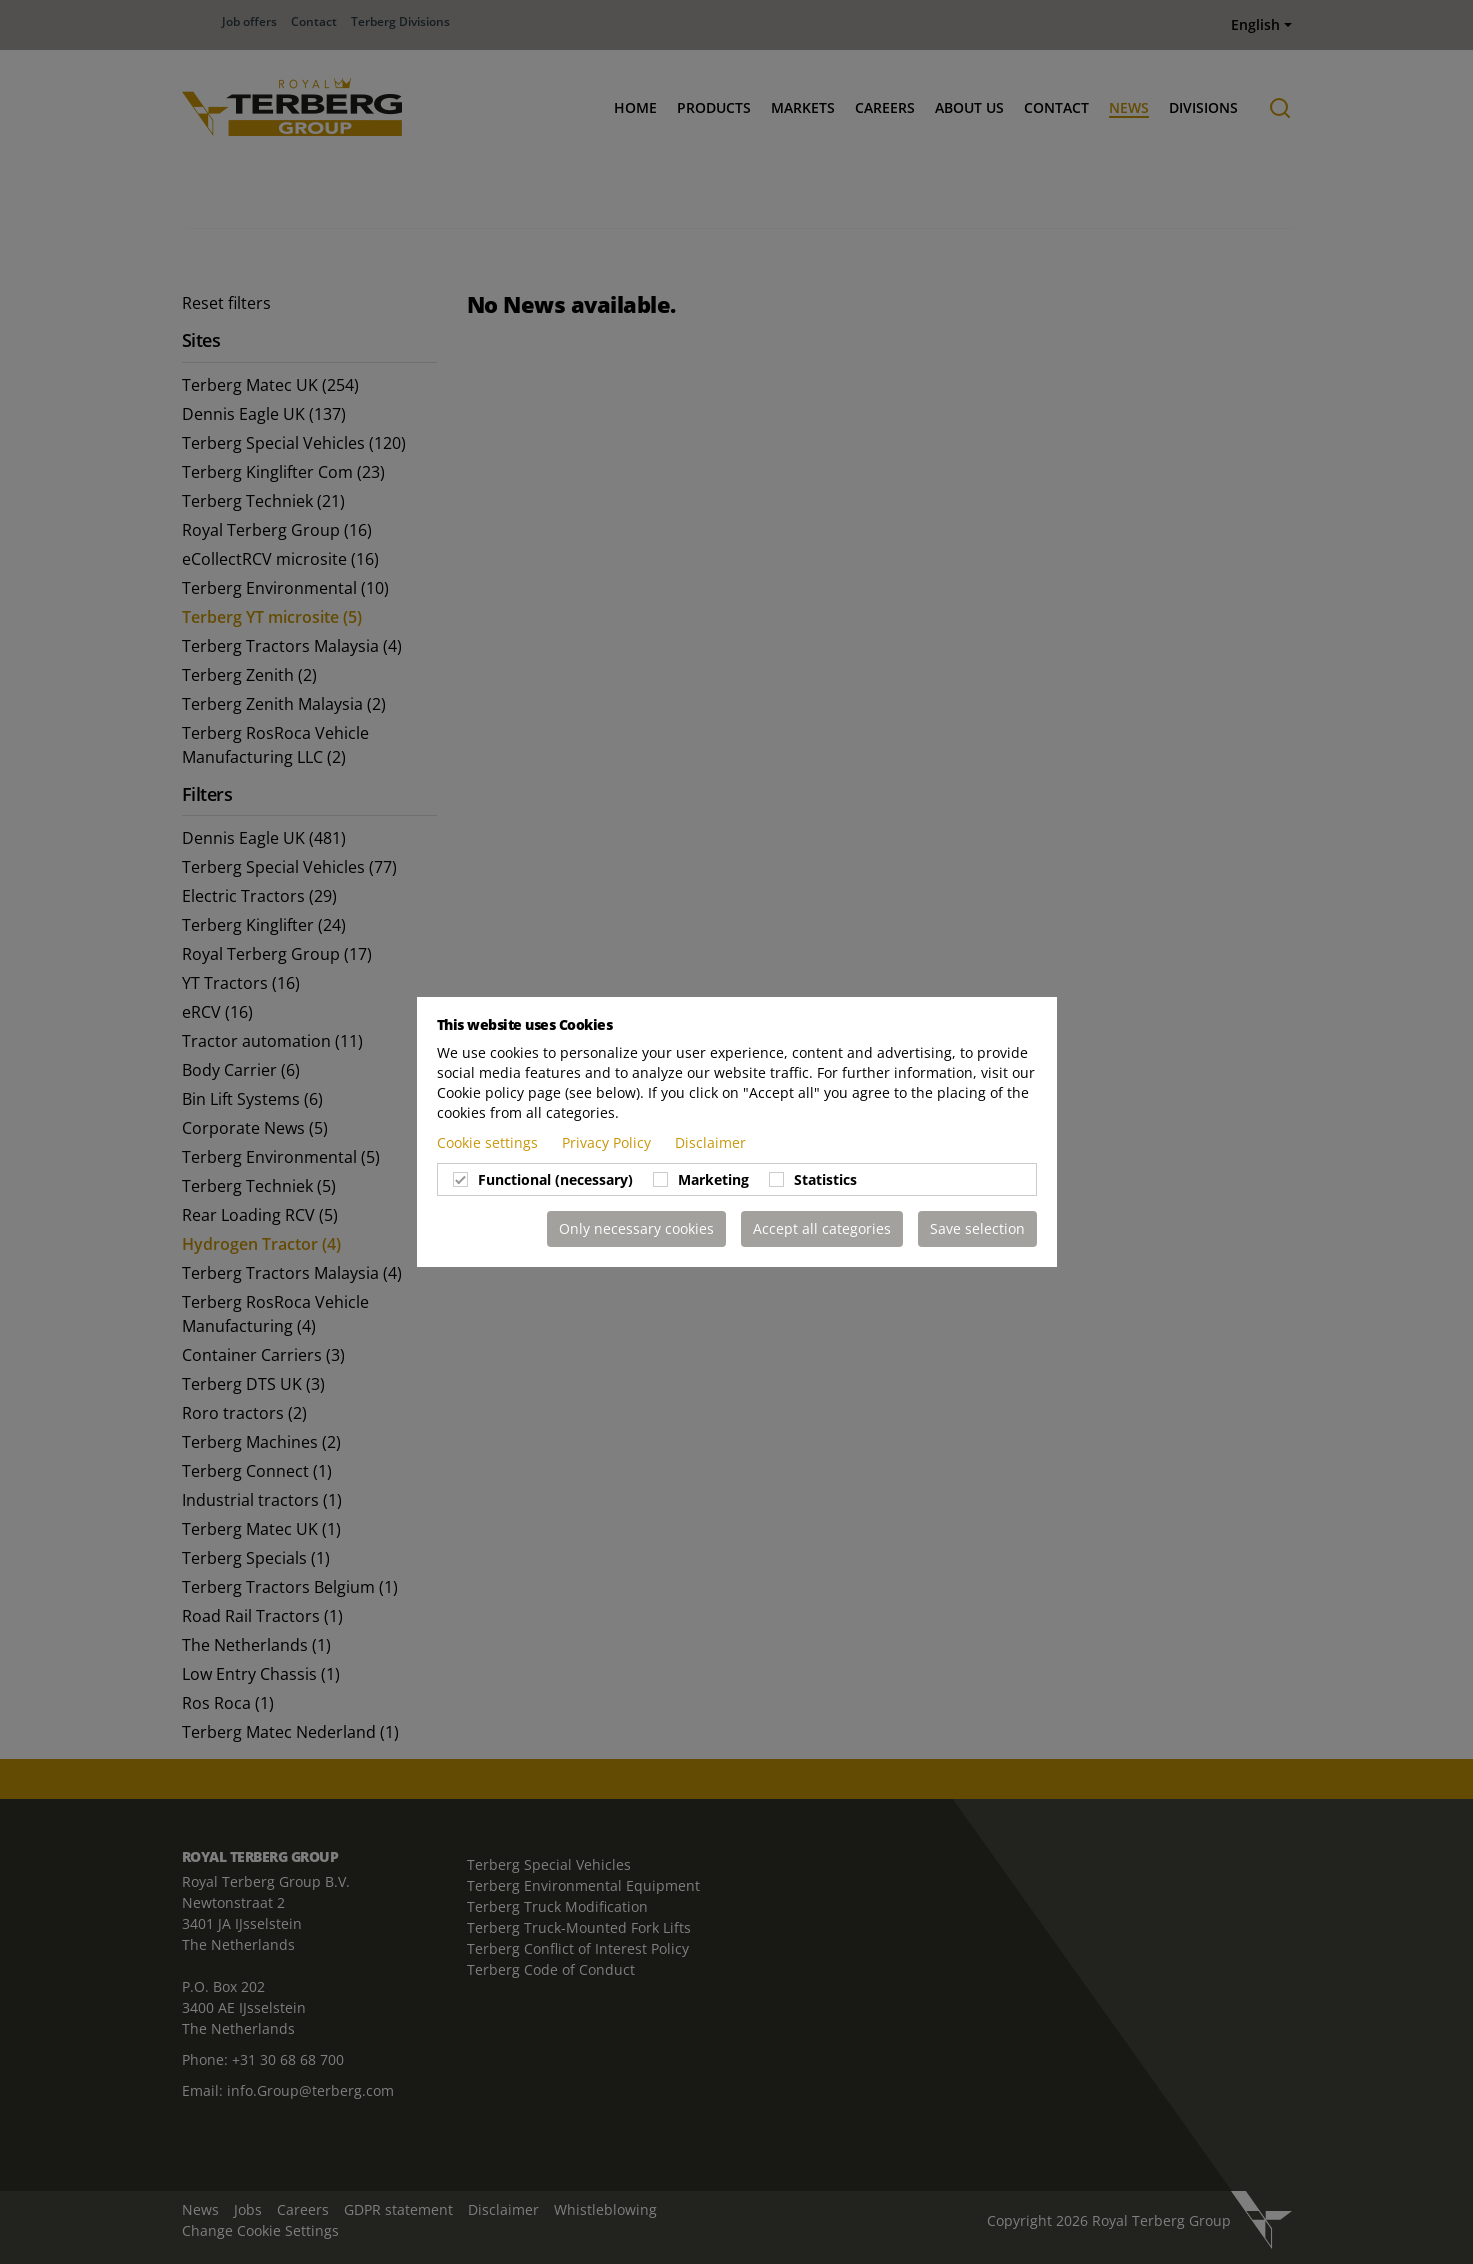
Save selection (977, 1228)
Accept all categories (822, 1228)
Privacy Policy (608, 1142)
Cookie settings (489, 1142)
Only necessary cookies (636, 1228)
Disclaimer (710, 1142)
